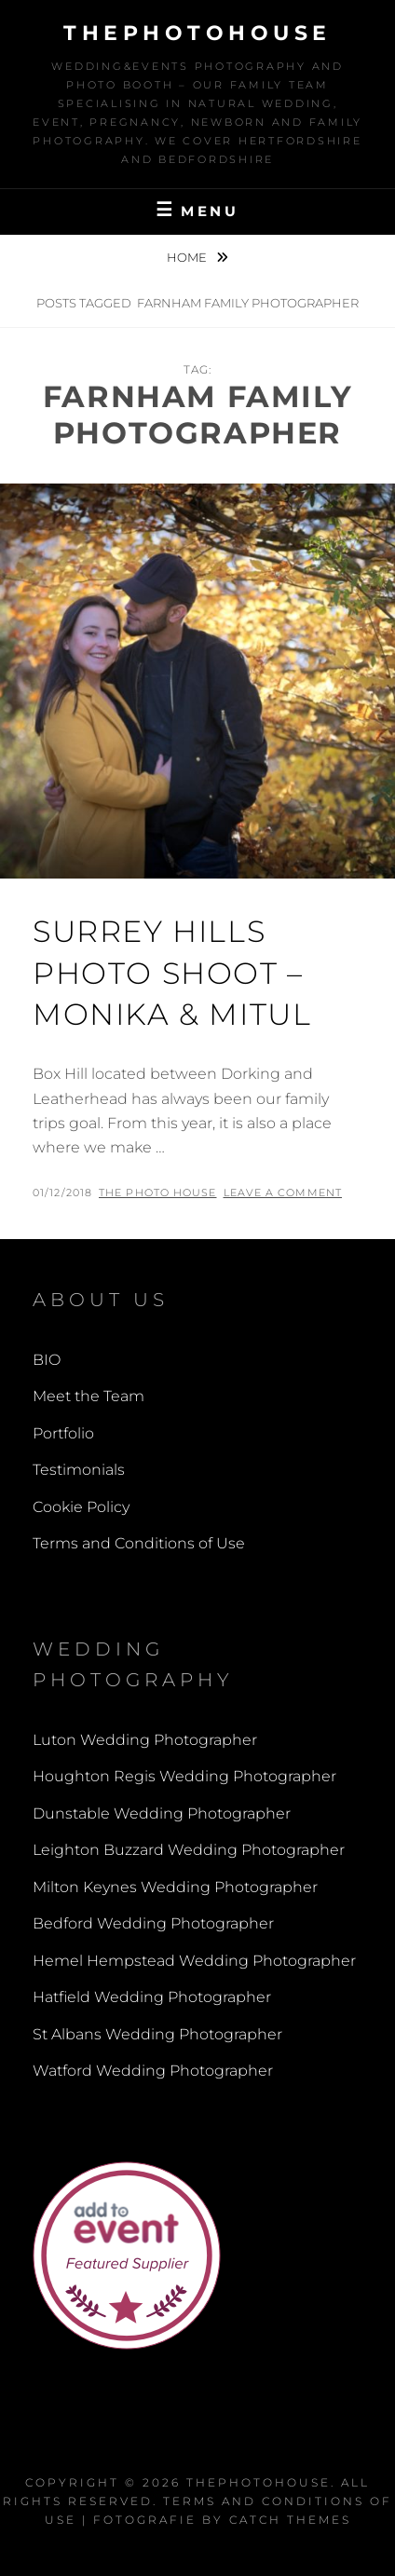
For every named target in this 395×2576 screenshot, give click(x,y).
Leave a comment (283, 1192)
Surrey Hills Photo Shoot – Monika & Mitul (172, 973)
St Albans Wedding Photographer (157, 2034)
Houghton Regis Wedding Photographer (184, 1776)
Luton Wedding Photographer (145, 1740)
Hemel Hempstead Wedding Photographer (194, 1960)
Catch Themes (290, 2520)
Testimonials (79, 1470)
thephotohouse (197, 33)
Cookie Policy (81, 1507)
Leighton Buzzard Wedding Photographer (189, 1850)
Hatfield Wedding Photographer (152, 1997)
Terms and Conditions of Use (139, 1543)
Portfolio (63, 1433)
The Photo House (158, 1192)
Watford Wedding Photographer (153, 2070)
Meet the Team (88, 1396)
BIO (47, 1360)
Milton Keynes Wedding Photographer (175, 1887)
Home (188, 257)
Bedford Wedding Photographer (153, 1923)
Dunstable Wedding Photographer (162, 1813)
